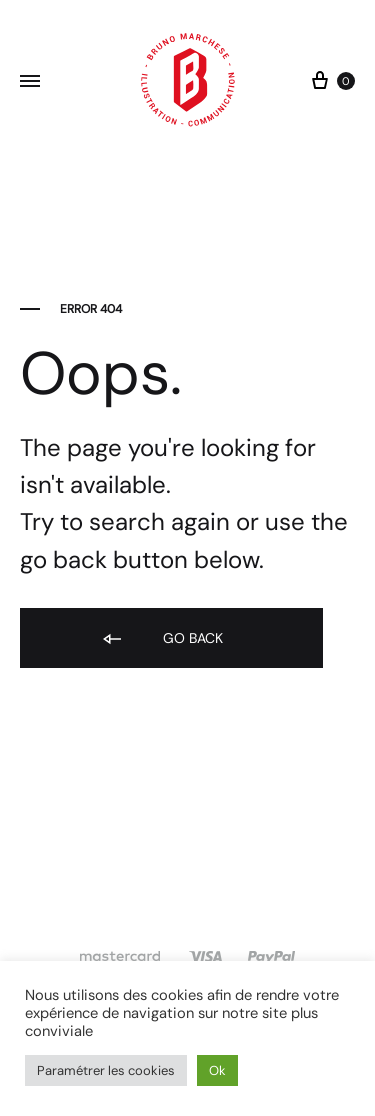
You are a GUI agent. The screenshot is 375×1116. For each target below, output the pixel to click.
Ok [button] (217, 1070)
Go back (161, 639)
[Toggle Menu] (30, 82)
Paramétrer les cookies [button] (106, 1070)
